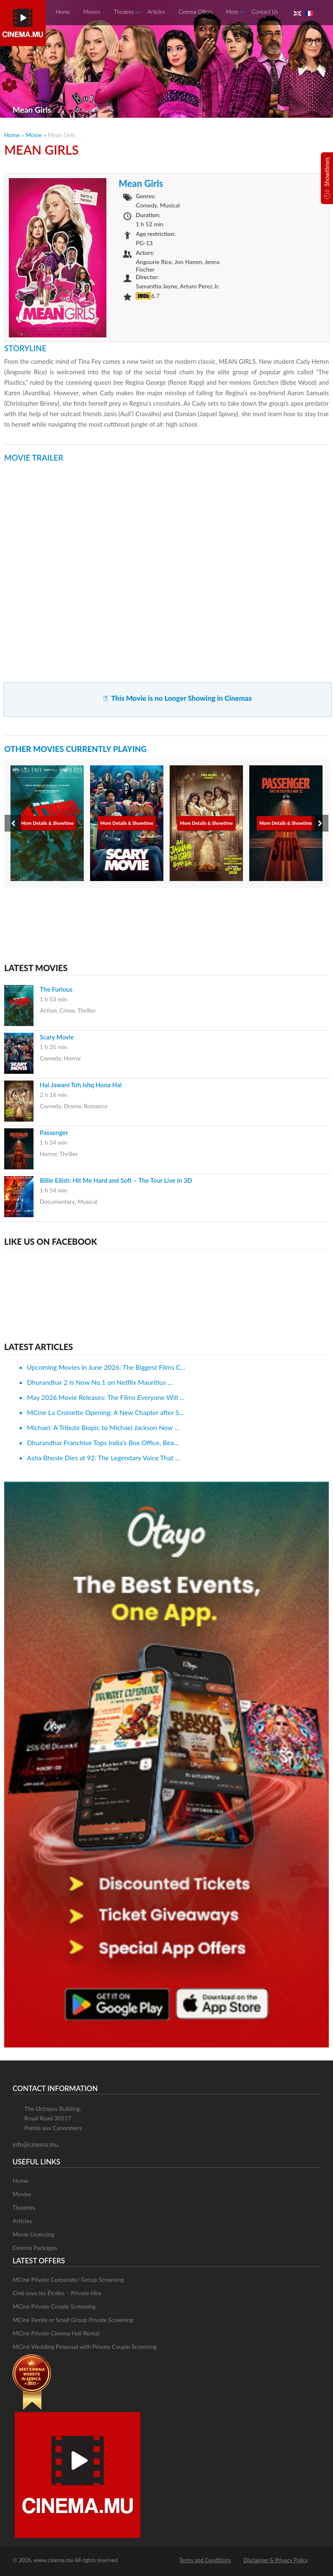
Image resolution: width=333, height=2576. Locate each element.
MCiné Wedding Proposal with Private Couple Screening (85, 2346)
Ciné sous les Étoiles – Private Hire (57, 2292)
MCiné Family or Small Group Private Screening (73, 2319)
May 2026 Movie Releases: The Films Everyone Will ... (105, 1397)
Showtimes (327, 172)
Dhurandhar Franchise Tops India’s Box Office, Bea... (102, 1442)
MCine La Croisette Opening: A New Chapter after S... (105, 1412)
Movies (91, 11)
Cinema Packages (35, 2247)
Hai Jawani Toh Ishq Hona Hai (80, 1084)
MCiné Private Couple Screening (54, 2306)
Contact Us (265, 11)
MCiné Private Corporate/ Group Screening (68, 2279)
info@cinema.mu (35, 2144)
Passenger (54, 1132)
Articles (156, 11)
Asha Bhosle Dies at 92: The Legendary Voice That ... (103, 1458)
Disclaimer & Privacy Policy (275, 2560)
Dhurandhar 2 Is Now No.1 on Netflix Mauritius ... (99, 1382)
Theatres (124, 11)
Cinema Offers (195, 11)
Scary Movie (57, 1037)
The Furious (56, 989)
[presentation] (13, 823)
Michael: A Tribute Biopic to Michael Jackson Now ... (103, 1427)
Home (63, 11)
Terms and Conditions (205, 2560)
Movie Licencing (33, 2234)
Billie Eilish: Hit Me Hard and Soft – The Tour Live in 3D (116, 1180)
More (232, 11)
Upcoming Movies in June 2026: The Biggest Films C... (106, 1367)
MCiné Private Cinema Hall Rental (56, 2333)
